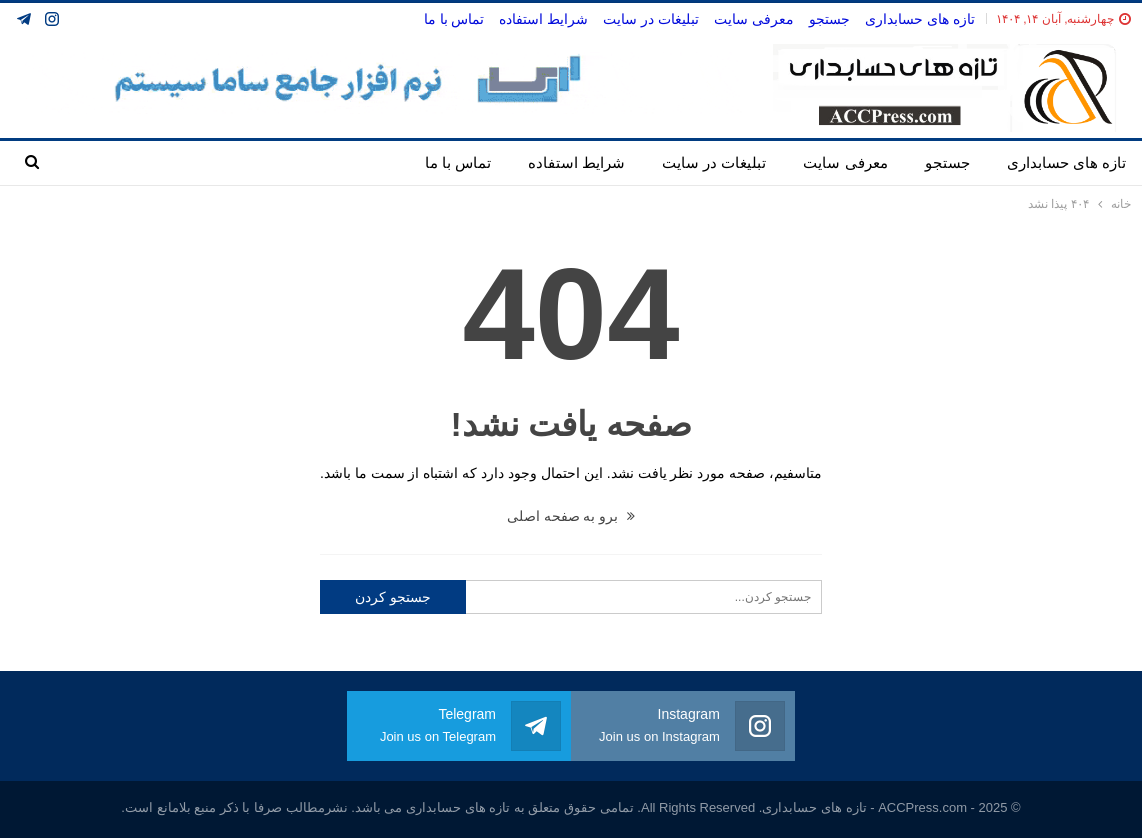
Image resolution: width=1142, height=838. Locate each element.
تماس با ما (454, 19)
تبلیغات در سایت (651, 19)
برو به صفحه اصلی (571, 516)
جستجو (829, 19)
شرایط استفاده (543, 19)
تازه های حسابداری (920, 19)
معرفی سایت (754, 19)
